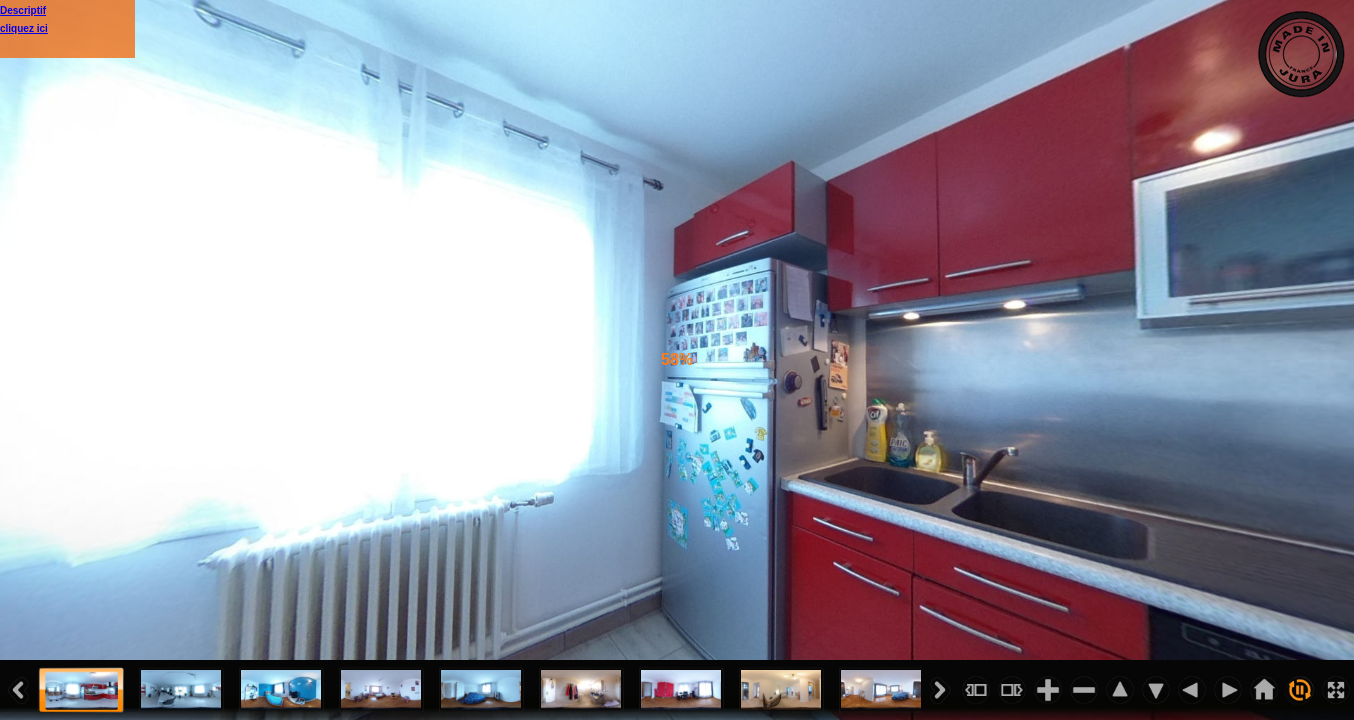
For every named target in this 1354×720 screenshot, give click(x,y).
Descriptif (23, 10)
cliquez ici (24, 28)
